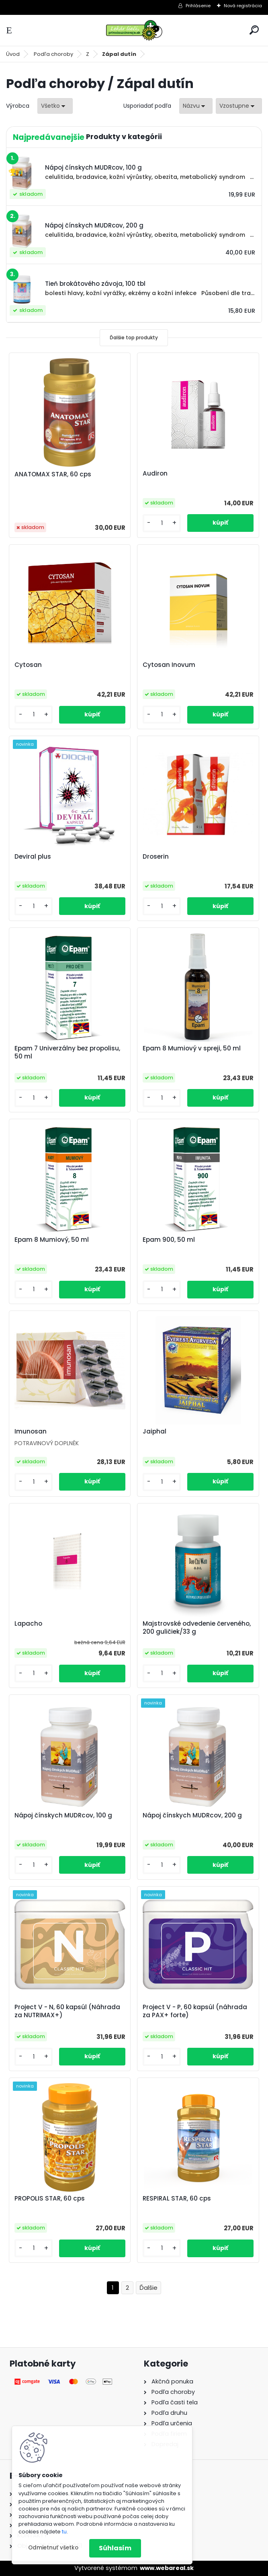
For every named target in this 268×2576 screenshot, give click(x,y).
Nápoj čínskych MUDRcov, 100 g (64, 1815)
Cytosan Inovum (169, 665)
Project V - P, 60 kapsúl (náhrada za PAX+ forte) (195, 2011)
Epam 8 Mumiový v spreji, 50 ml (192, 1048)
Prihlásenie (198, 5)
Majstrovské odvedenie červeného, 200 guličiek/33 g (197, 1628)
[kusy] (163, 523)
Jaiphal (154, 1431)
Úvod (13, 54)
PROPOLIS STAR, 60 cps (50, 2199)
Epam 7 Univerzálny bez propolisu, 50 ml (68, 1052)
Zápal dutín (119, 54)
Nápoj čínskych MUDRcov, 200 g (192, 1815)
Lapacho (29, 1624)
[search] (254, 30)
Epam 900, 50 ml (169, 1240)
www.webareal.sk (167, 2568)
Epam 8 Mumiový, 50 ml (52, 1240)
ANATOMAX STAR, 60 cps (53, 474)
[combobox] (196, 106)
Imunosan (31, 1431)
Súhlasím (115, 2548)
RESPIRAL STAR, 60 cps (177, 2199)
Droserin (156, 857)
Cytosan (28, 665)
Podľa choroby (53, 54)
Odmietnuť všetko (53, 2547)
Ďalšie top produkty (134, 337)
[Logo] (134, 30)
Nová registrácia (243, 5)
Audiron (155, 474)
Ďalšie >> (148, 2288)
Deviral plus (33, 857)
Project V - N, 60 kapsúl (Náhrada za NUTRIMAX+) (68, 2011)
